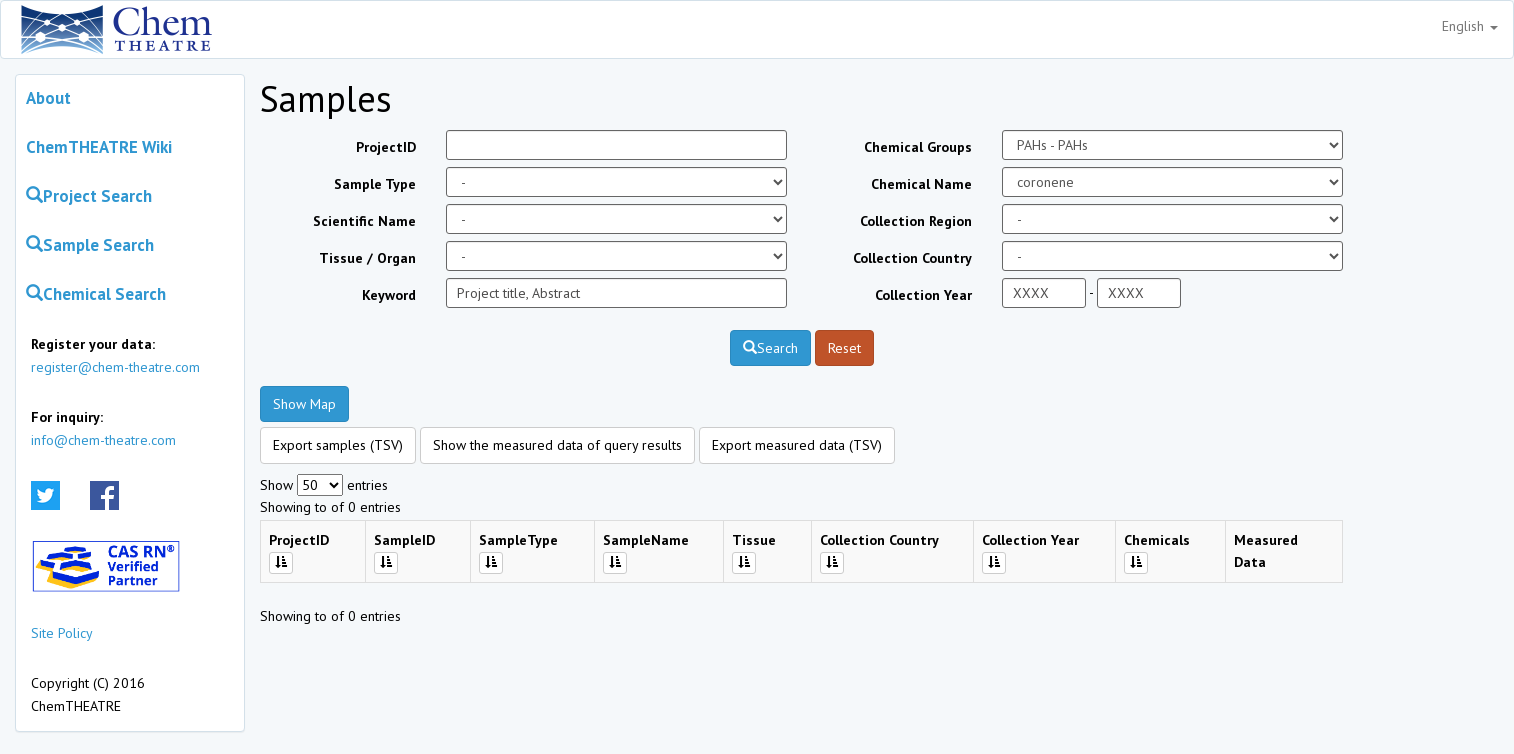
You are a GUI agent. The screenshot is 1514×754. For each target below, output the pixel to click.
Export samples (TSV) (338, 445)
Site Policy (62, 633)
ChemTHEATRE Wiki (99, 147)
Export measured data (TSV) (797, 445)
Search (770, 348)
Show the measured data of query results (557, 445)
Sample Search (90, 245)
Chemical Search (96, 294)
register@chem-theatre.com (115, 367)
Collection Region (916, 221)
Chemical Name (921, 184)
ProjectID (386, 147)
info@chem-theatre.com (103, 440)
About (48, 98)
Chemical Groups (918, 147)
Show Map (304, 404)
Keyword (389, 295)
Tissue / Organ (367, 258)
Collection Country (912, 258)
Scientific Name (364, 221)
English (1470, 26)
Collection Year (923, 295)
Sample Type (375, 184)
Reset (844, 348)
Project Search (89, 196)
